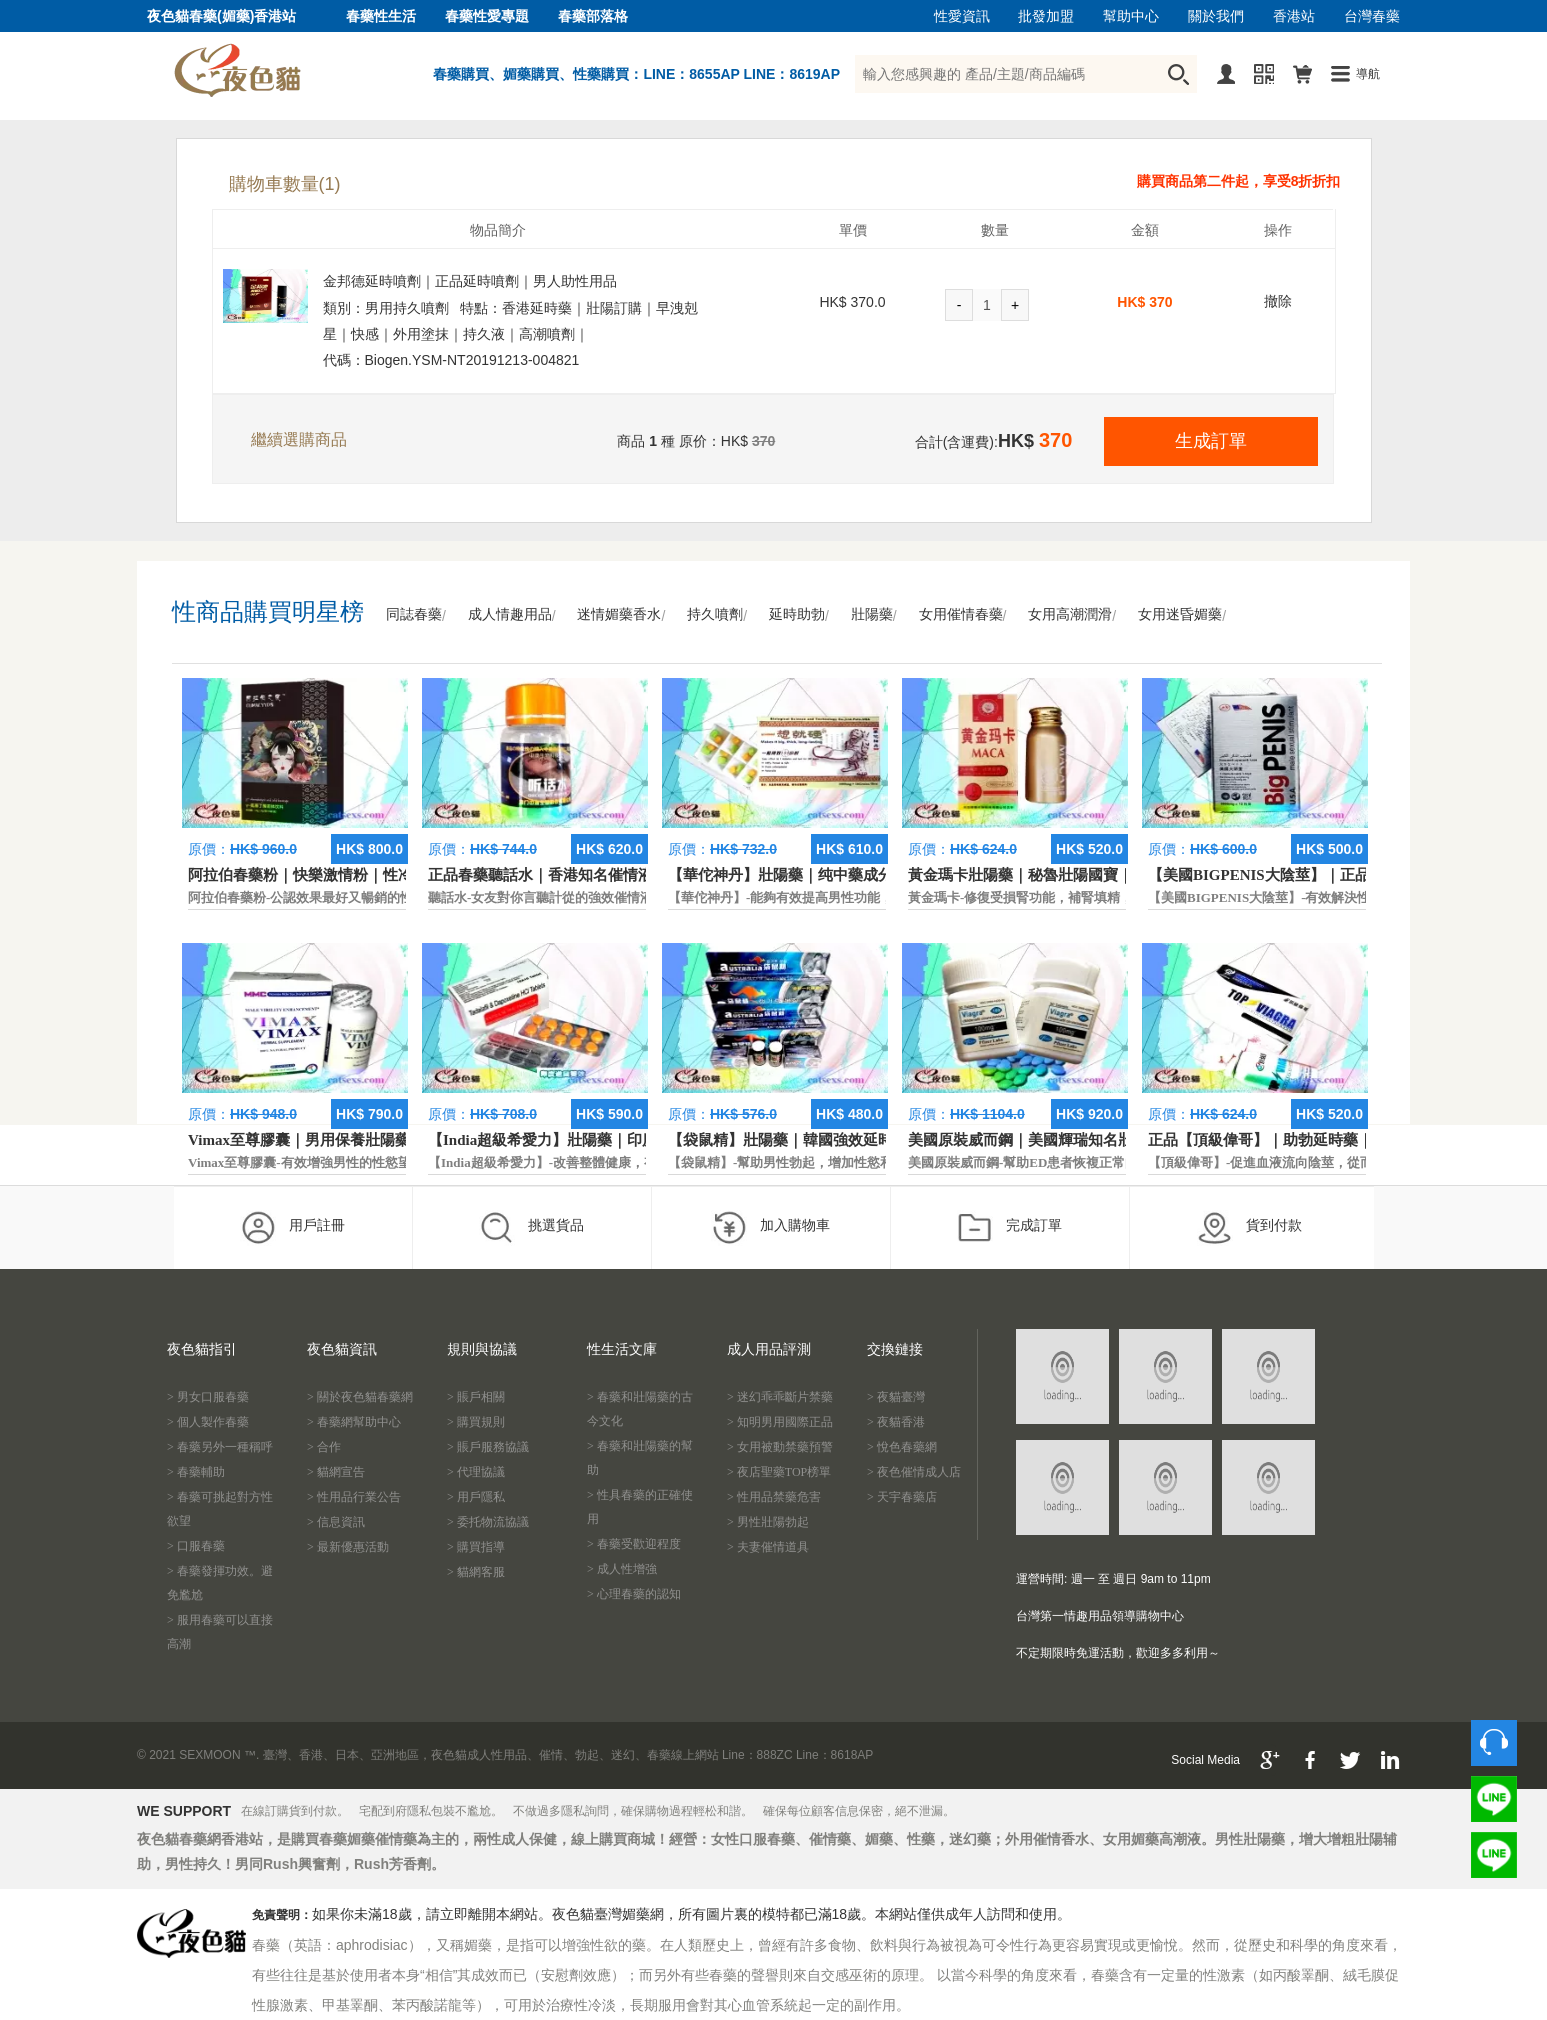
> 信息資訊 (336, 1522)
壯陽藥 (872, 614)
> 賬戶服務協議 (488, 1447)
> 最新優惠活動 (348, 1547)
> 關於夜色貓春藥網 (360, 1397)
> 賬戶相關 (476, 1397)
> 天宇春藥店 (902, 1497)
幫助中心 (1131, 16)
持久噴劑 (715, 614)
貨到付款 (1249, 1227)
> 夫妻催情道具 (768, 1547)
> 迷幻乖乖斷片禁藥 (780, 1397)
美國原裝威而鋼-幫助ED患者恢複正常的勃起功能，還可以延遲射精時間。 (1120, 1162)
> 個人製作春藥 (208, 1422)
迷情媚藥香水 (619, 614)
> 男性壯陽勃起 (768, 1522)
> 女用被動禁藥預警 (780, 1447)
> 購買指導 (476, 1547)
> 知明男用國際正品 (780, 1422)
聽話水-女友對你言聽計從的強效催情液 (540, 897)
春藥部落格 (593, 16)
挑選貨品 (531, 1227)
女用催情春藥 (961, 614)
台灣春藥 (1372, 16)
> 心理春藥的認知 (634, 1594)
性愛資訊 (962, 16)
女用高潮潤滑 (1070, 614)
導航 (1368, 74)
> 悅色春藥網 (902, 1447)
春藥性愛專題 (487, 16)
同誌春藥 (414, 614)
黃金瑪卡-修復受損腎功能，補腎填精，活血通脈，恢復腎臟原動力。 (1105, 897)
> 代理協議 (476, 1472)
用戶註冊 (292, 1227)
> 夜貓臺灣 (896, 1397)
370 (1160, 302)
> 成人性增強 (622, 1569)
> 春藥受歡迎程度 (634, 1544)
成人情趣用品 (510, 614)
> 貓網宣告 (336, 1472)
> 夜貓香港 (896, 1422)
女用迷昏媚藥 (1180, 614)
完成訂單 (1009, 1227)
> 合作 (324, 1447)
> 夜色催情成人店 (914, 1472)
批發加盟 (1046, 16)
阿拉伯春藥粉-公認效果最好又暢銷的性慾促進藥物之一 (346, 897)
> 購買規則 (476, 1422)
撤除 (1278, 301)
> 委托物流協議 (488, 1522)
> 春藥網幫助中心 (354, 1422)
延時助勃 (797, 614)
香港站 (1294, 16)
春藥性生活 (381, 16)
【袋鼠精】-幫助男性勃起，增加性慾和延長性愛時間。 (826, 1162)
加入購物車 (770, 1227)
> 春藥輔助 (196, 1472)
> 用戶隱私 (476, 1497)
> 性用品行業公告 (354, 1497)
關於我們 (1216, 16)
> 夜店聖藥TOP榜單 (779, 1472)
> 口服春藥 (196, 1546)
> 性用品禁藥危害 (774, 1497)
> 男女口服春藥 (208, 1397)
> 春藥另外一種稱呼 (220, 1447)
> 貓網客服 (476, 1572)
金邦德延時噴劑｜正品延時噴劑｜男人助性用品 (470, 281)
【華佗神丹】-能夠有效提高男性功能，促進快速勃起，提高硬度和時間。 (878, 897)
